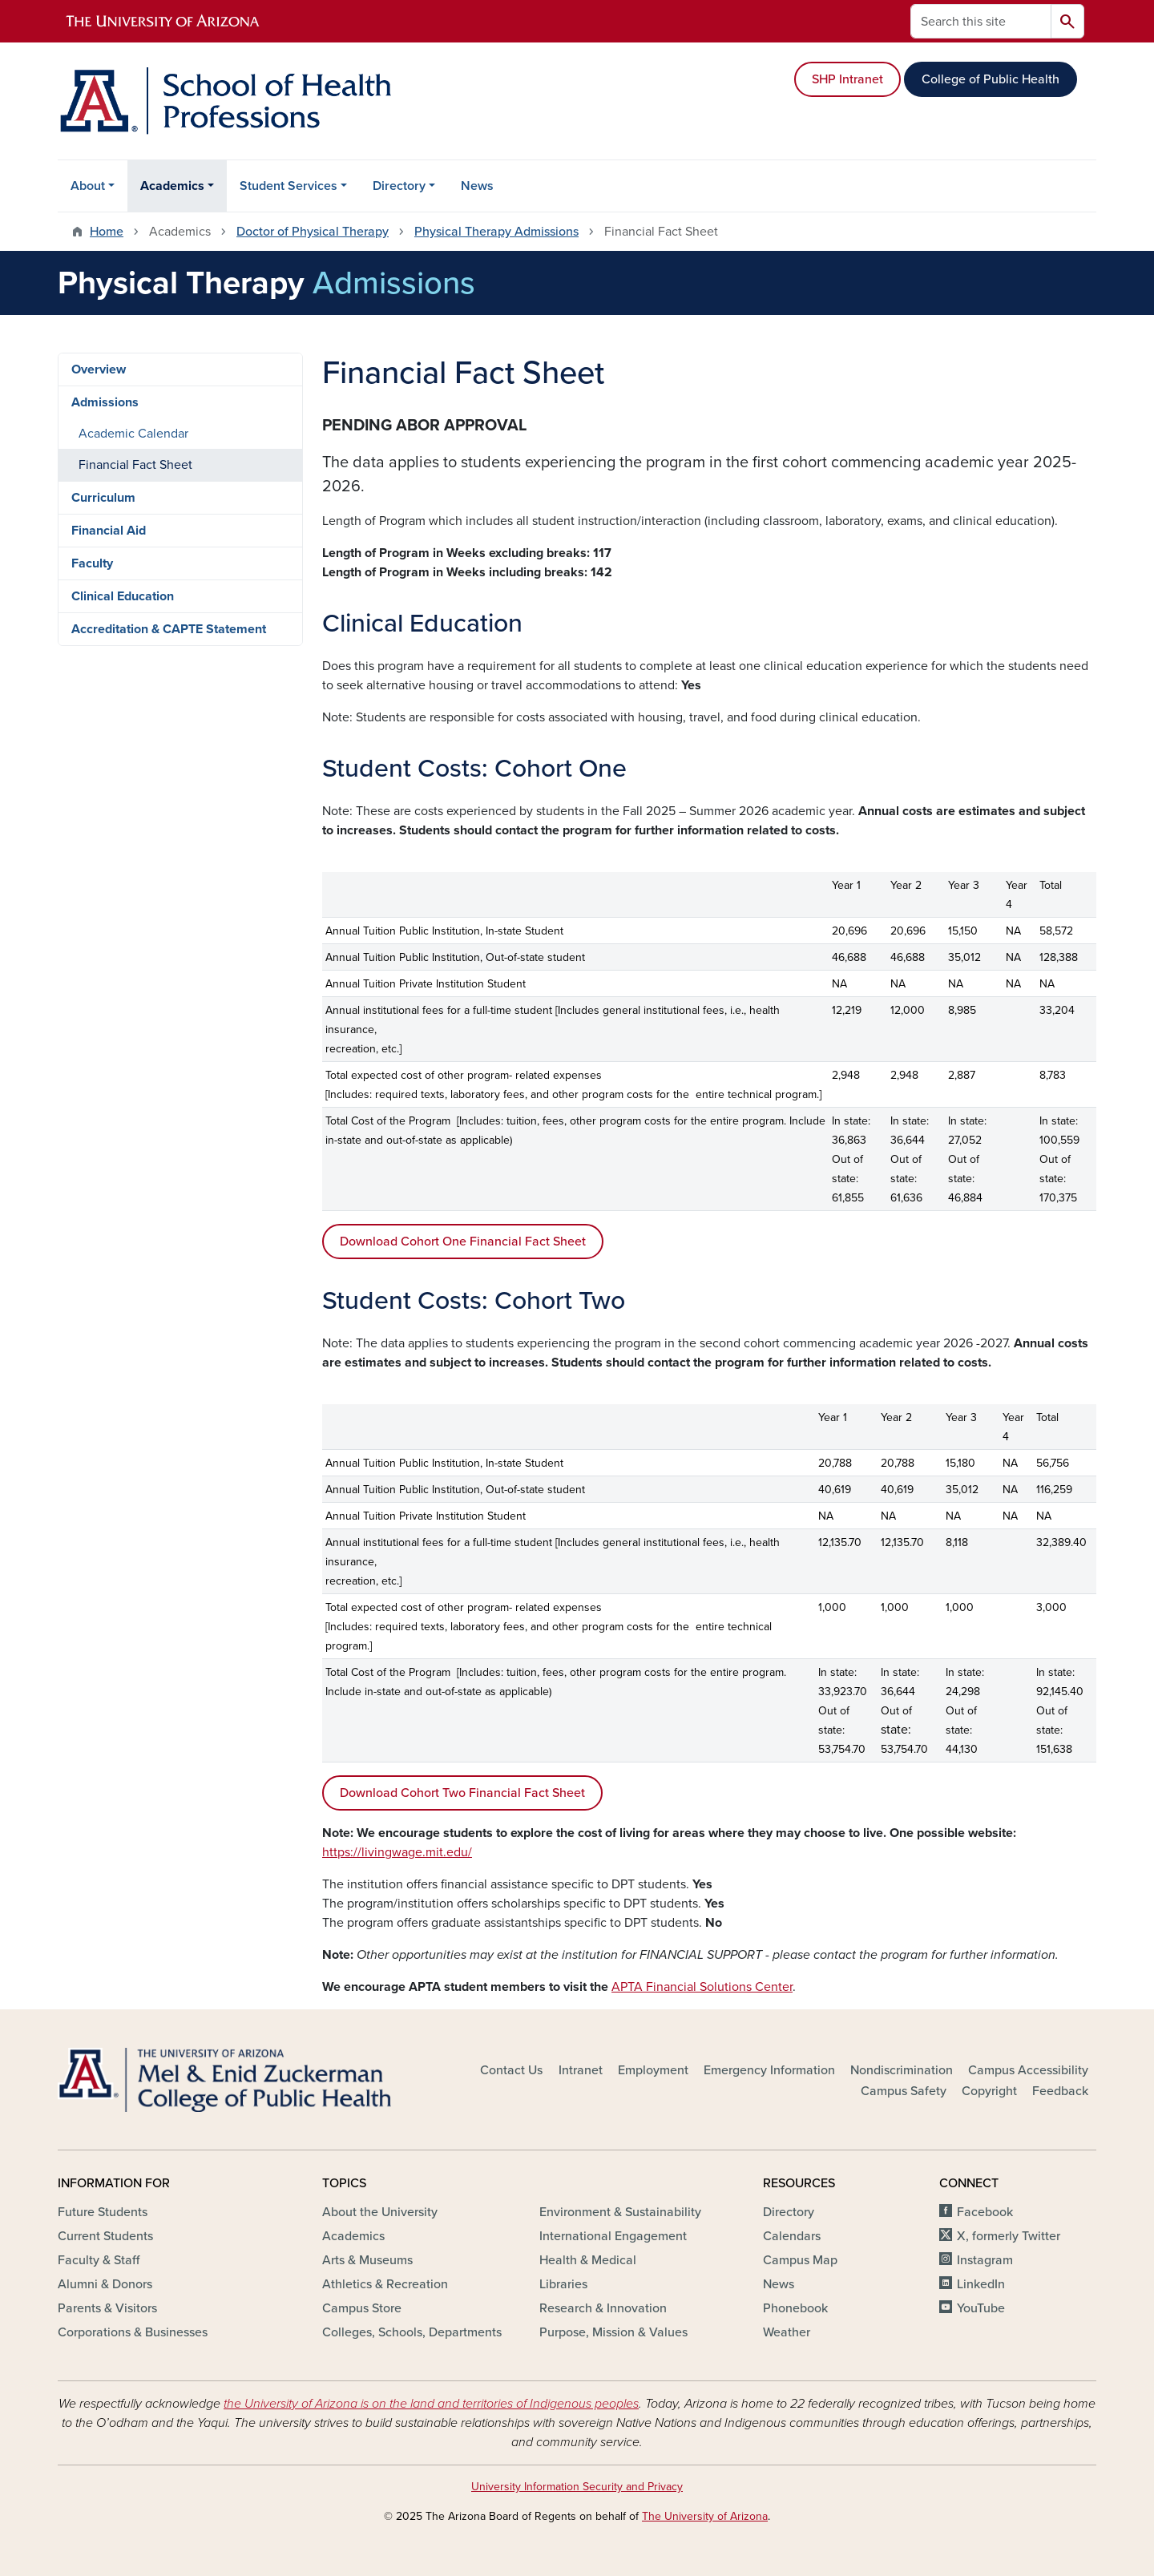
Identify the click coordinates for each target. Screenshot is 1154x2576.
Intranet (581, 2070)
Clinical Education (122, 596)
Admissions (105, 402)
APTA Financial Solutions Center (702, 1987)
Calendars (792, 2236)
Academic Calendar (133, 434)
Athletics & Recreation (385, 2284)
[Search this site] (980, 21)
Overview (98, 369)
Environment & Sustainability (620, 2212)
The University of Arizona (705, 2516)
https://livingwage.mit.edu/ (397, 1852)
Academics (172, 186)
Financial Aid (108, 531)
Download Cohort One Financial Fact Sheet (463, 1241)
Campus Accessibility (1028, 2070)
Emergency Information (769, 2070)
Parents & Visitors (107, 2308)
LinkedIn (981, 2284)
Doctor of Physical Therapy (312, 232)
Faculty (92, 563)
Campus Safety (903, 2091)
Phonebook (795, 2308)
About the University (380, 2212)
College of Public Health (990, 79)
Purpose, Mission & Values (613, 2332)
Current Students (105, 2236)
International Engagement (613, 2236)
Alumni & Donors (105, 2284)
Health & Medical (587, 2260)
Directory (399, 186)
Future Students (102, 2212)
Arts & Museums (367, 2260)
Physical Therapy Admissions (496, 232)
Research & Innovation (603, 2308)
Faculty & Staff (98, 2260)
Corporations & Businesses (133, 2332)
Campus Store (361, 2308)
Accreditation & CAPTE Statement (168, 629)
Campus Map (800, 2260)
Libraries (563, 2284)
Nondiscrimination (901, 2070)
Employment (653, 2070)
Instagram (985, 2260)
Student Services (288, 186)
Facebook (985, 2212)
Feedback (1060, 2091)
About (88, 186)
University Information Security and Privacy (577, 2486)
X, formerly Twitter (1008, 2236)
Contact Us (511, 2070)
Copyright (989, 2091)
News (477, 186)
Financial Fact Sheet (135, 465)
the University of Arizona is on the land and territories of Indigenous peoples (431, 2404)
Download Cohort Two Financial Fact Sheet (462, 1793)
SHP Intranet (847, 79)
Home (106, 232)
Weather (786, 2332)
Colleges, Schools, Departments (412, 2332)
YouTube (981, 2308)
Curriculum (103, 498)
